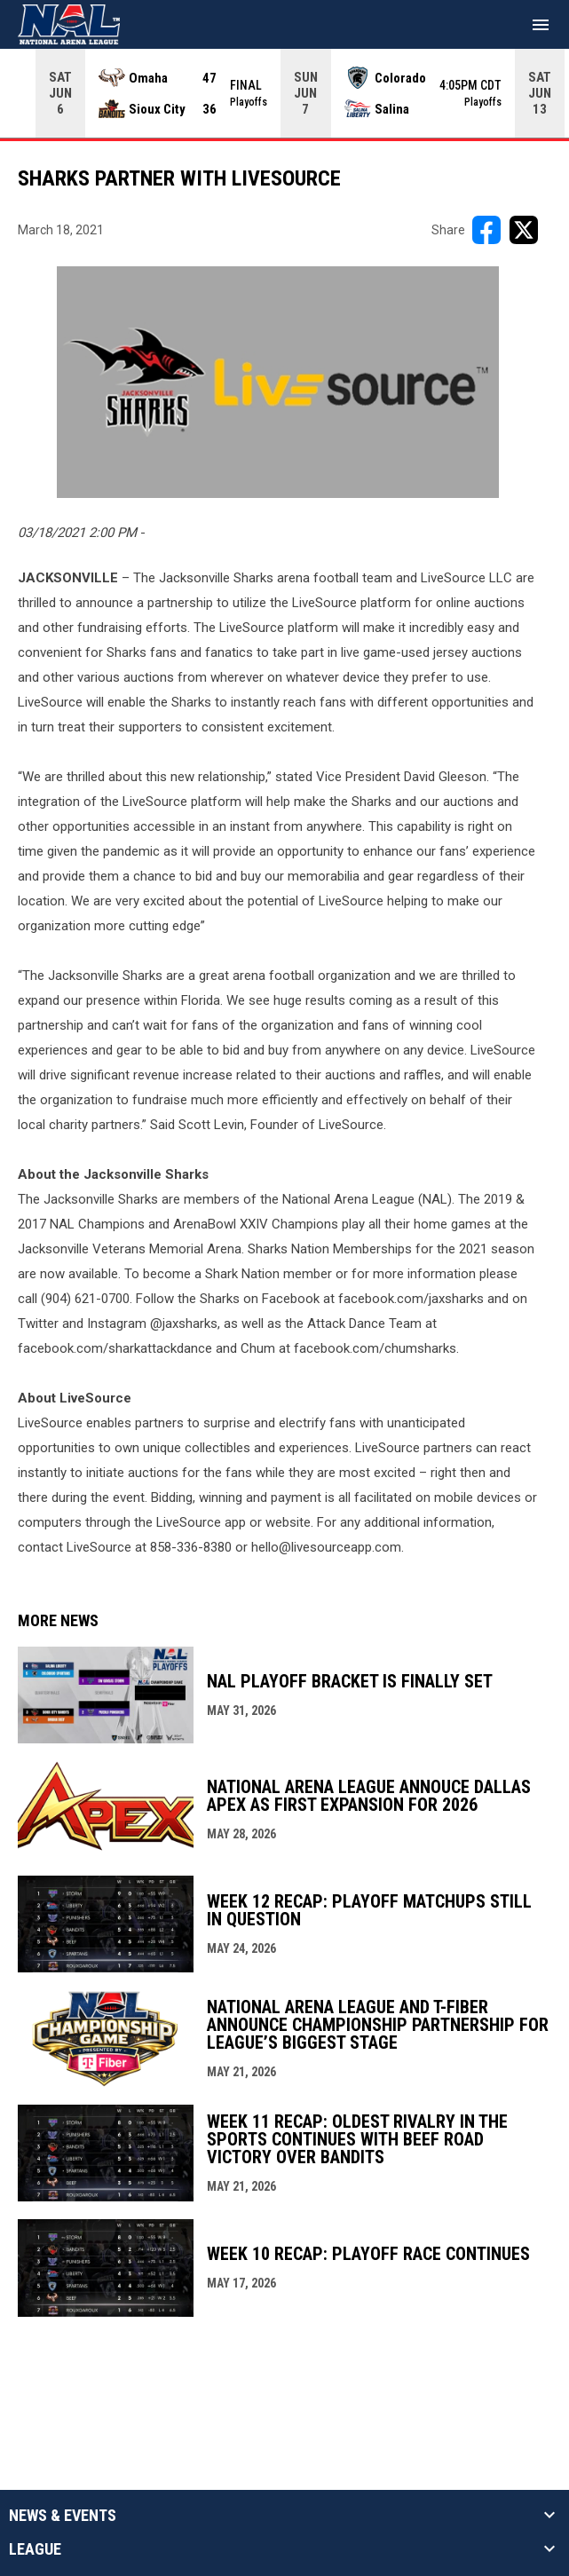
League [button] (35, 2549)
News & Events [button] (62, 2516)
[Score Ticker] (284, 93)
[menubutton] (540, 25)
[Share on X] (524, 230)
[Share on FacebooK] (486, 230)
